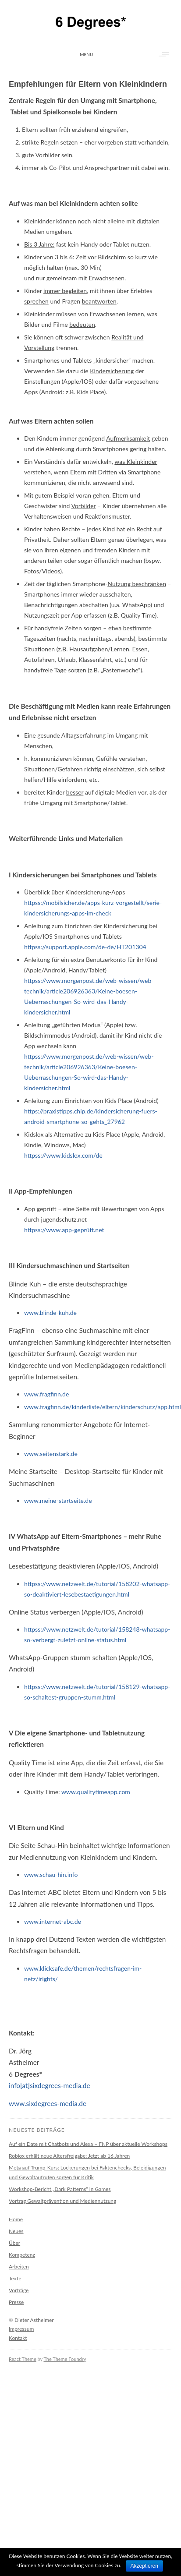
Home (16, 2219)
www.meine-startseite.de (58, 1500)
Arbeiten (19, 2266)
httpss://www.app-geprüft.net (64, 1229)
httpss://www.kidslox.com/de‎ (63, 1155)
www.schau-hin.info (51, 1874)
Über (14, 2243)
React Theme (22, 2359)
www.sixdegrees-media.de (47, 2103)
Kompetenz (22, 2254)
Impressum (21, 2328)
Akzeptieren (144, 2566)
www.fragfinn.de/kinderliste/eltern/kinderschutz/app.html (102, 1406)
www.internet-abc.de (52, 1921)
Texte (15, 2278)
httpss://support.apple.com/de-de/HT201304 (85, 947)
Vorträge (18, 2290)
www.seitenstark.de (51, 1453)
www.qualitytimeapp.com (95, 1791)
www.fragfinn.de (46, 1394)
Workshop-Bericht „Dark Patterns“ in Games (60, 2189)
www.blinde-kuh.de (50, 1312)
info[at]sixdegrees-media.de (49, 2085)
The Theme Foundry (64, 2359)
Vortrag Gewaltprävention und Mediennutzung (62, 2201)
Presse (16, 2302)
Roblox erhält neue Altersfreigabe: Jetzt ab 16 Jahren (69, 2155)
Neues (16, 2231)
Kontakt (18, 2338)
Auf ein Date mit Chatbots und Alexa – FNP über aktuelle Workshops (88, 2144)
